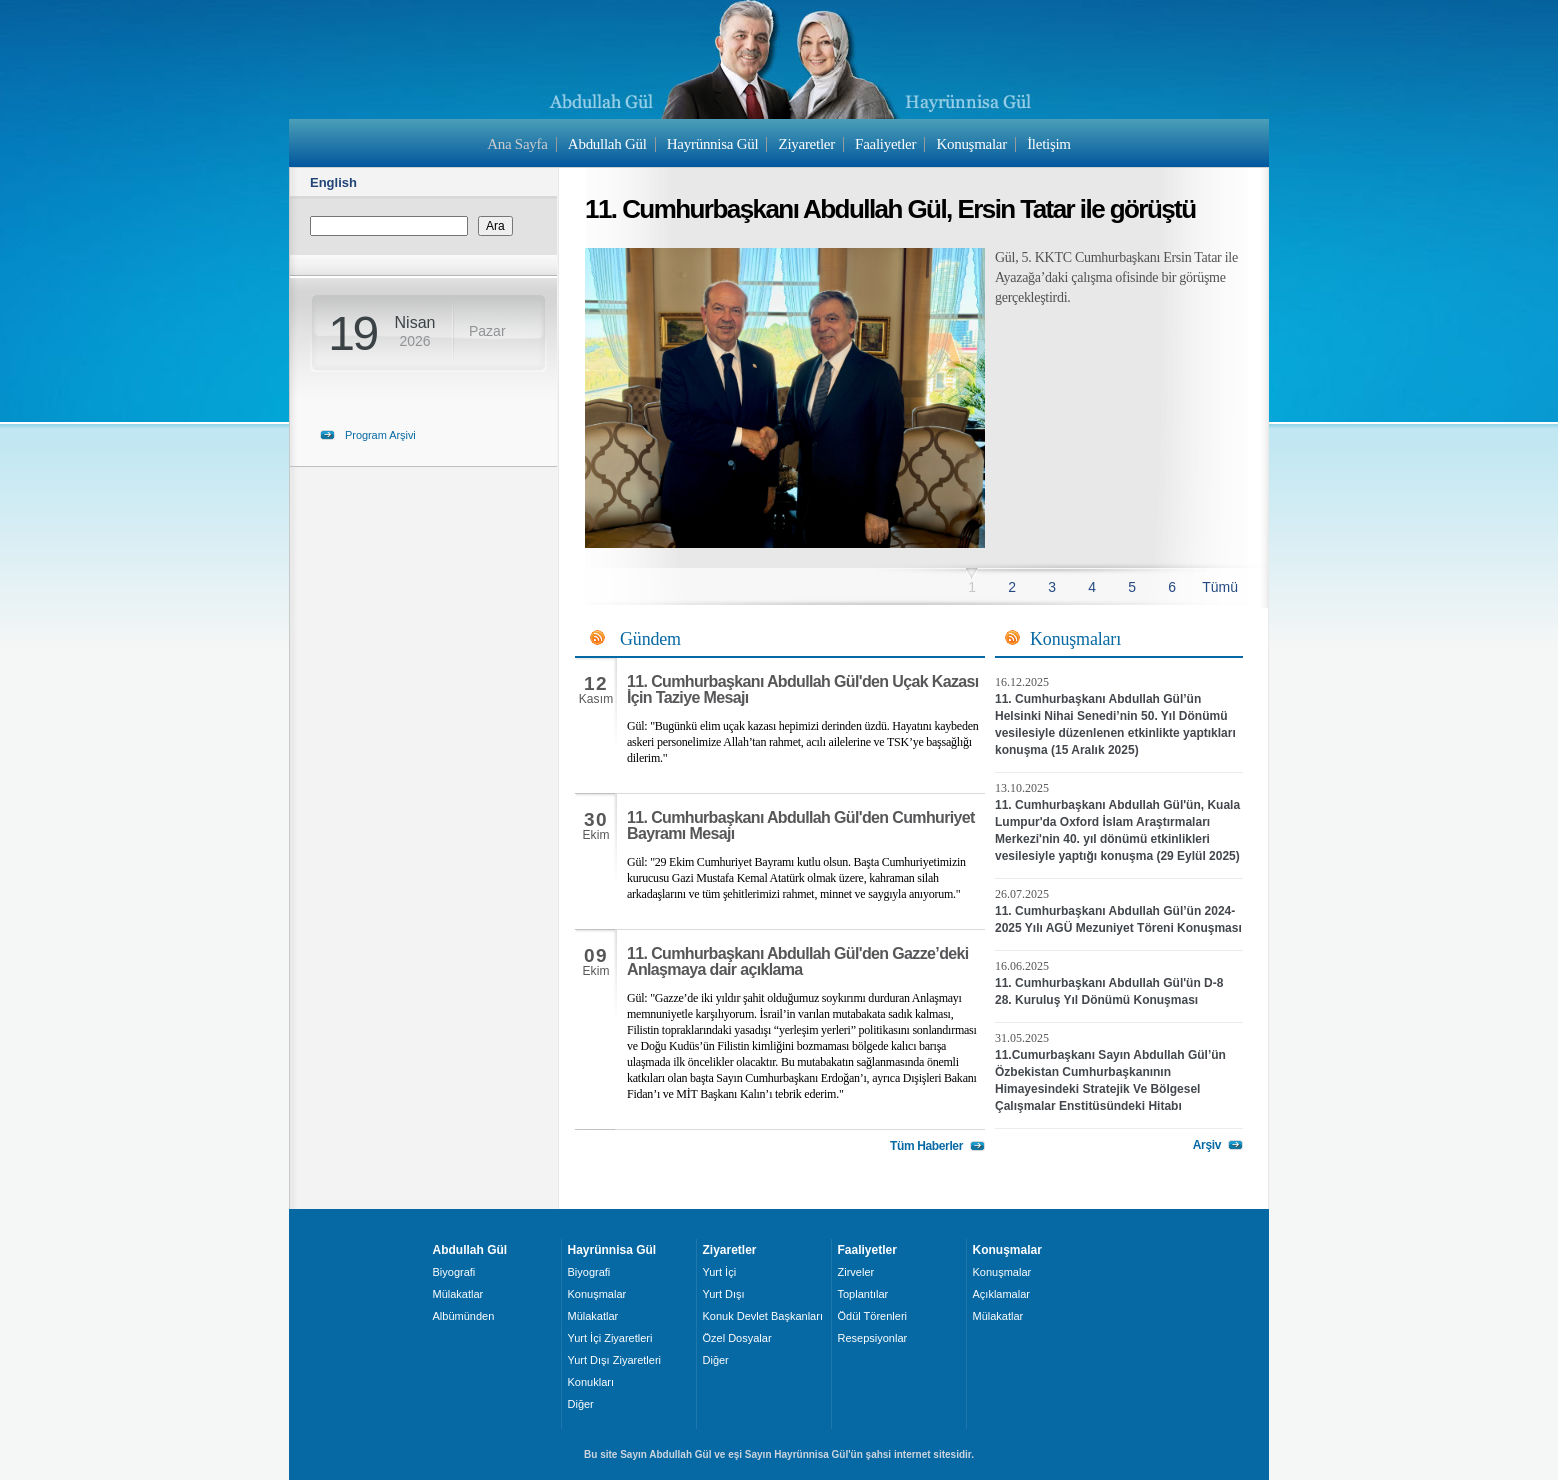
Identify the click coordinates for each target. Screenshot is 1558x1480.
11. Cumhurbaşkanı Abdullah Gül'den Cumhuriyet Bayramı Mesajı (801, 825)
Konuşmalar (971, 144)
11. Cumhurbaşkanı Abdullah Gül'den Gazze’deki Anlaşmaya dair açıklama (798, 961)
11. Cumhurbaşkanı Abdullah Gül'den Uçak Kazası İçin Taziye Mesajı (803, 689)
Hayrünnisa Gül (712, 144)
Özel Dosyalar (737, 1338)
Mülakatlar (458, 1294)
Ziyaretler (807, 144)
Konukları (591, 1382)
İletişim (1049, 144)
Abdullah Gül (607, 144)
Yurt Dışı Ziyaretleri (615, 1360)
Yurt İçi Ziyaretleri (610, 1338)
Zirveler (856, 1272)
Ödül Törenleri (873, 1316)
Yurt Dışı (724, 1294)
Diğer (581, 1404)
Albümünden (464, 1316)
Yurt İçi (720, 1272)
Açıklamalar (1001, 1294)
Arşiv (1207, 1145)
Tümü (1220, 587)
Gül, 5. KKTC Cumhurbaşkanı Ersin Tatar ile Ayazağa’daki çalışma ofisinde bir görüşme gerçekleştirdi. (1116, 277)
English (333, 182)
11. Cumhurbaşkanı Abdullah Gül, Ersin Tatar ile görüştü (890, 209)
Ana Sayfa (517, 144)
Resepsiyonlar (873, 1338)
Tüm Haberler (926, 1146)
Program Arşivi (380, 435)
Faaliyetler (885, 144)
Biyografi (454, 1272)
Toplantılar (863, 1294)
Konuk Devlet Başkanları (763, 1316)
